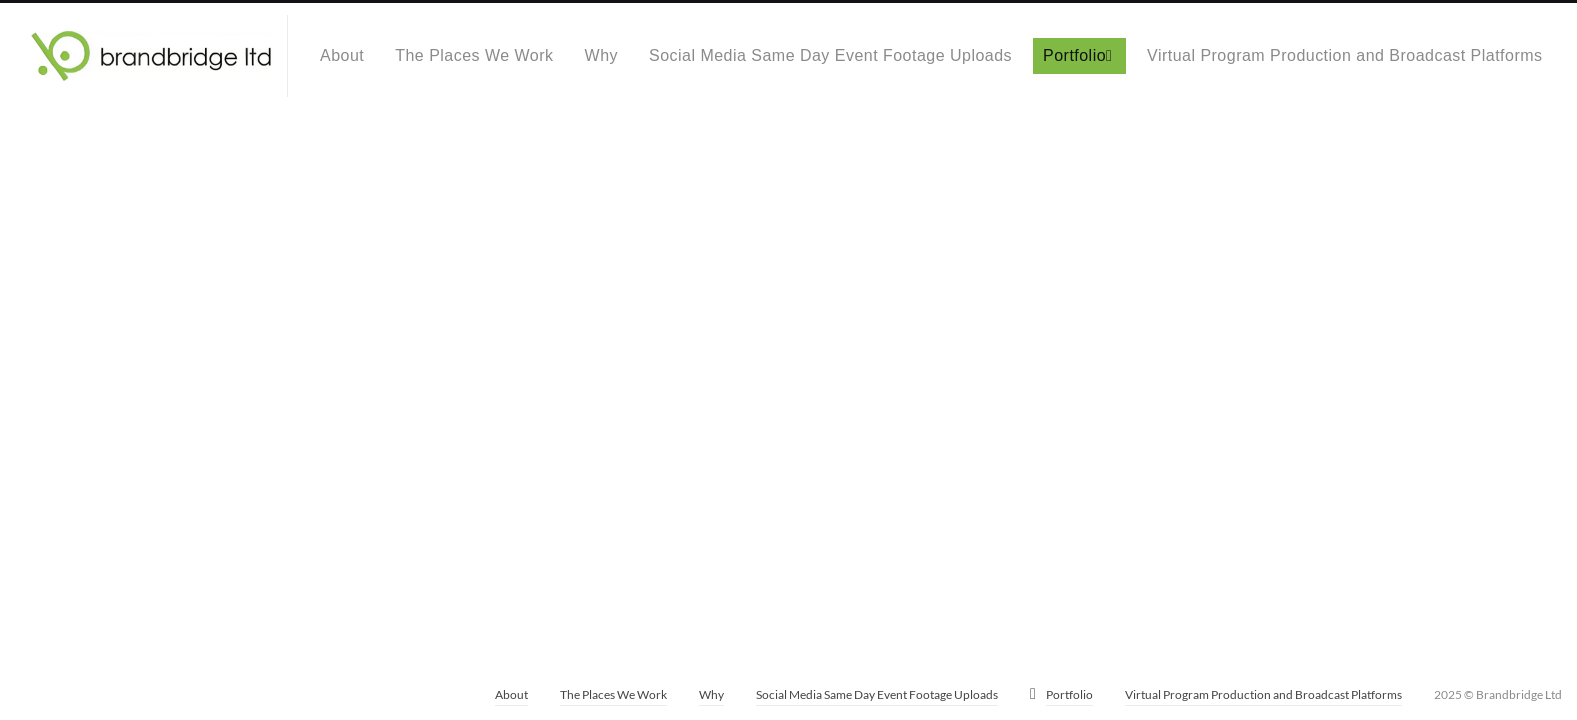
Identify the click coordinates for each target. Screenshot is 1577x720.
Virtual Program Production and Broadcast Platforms (1344, 55)
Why (601, 55)
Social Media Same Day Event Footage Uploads (830, 55)
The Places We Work (474, 55)
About (342, 55)
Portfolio (1074, 55)
